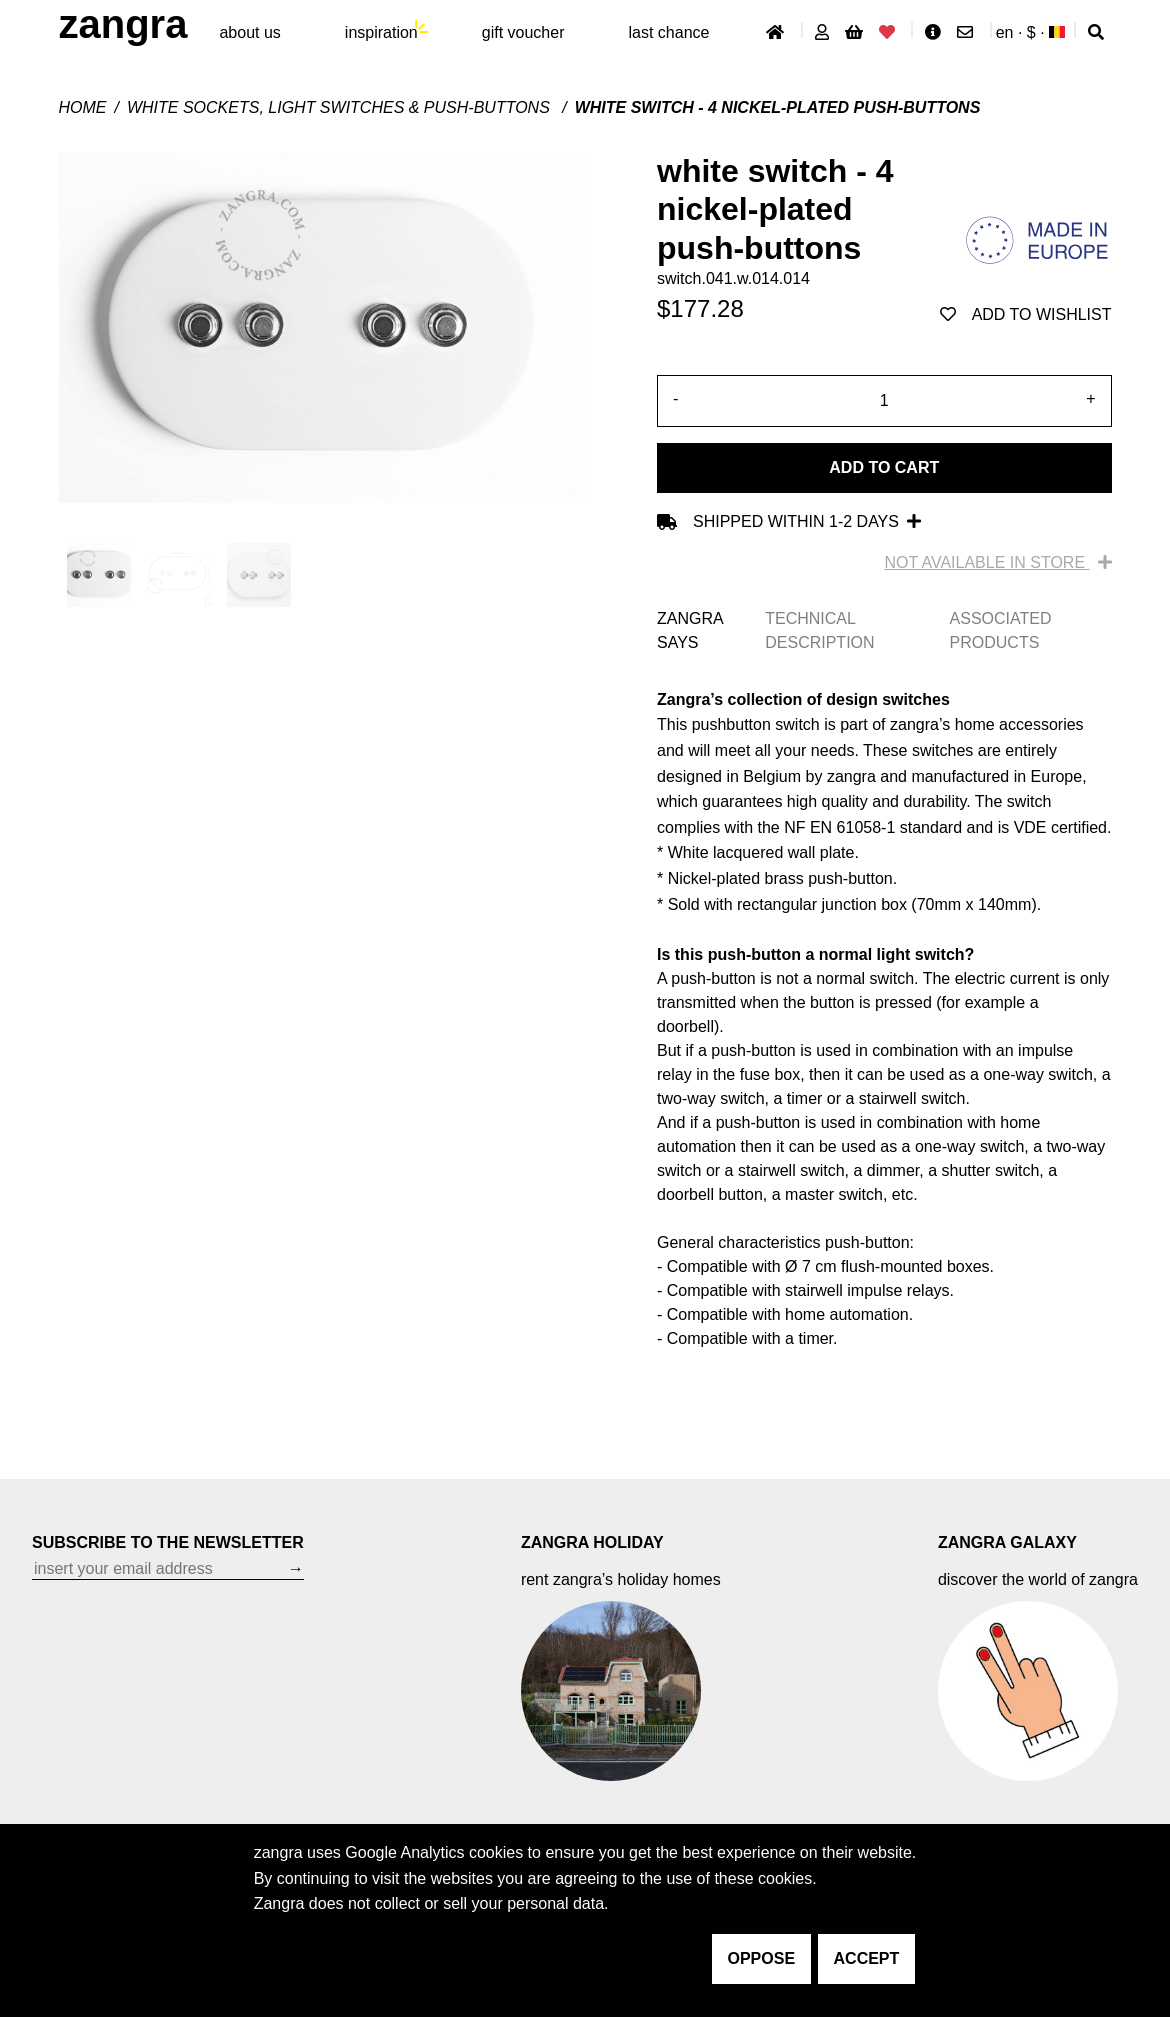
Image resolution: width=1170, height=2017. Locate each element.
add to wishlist (1026, 314)
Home (83, 107)
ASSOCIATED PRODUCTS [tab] (1001, 630)
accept (867, 1958)
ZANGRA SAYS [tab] (690, 630)
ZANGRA (123, 24)
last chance (668, 32)
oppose (762, 1958)
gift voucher (523, 32)
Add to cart (884, 467)
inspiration (381, 32)
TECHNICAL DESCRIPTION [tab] (819, 630)
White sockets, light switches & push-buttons (340, 107)
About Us (249, 32)
